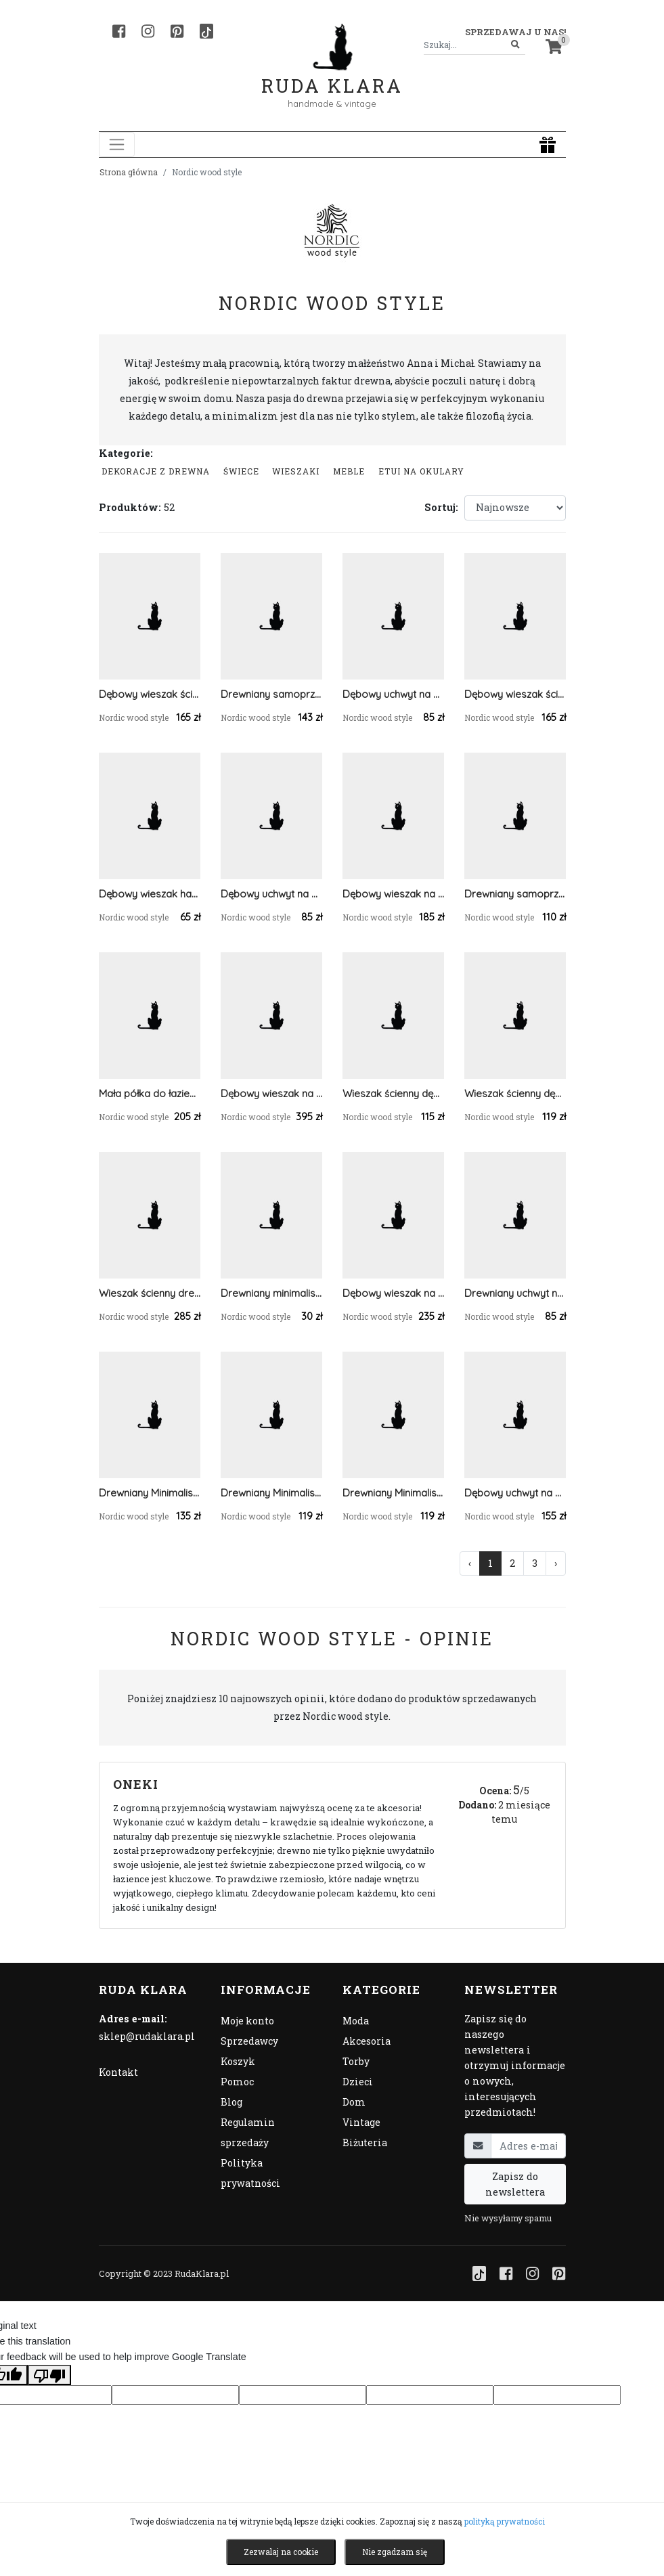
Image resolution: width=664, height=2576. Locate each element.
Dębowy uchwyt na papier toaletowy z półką (515, 1492)
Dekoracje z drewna (156, 471)
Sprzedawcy (249, 2041)
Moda (355, 2020)
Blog (231, 2101)
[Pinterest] (177, 31)
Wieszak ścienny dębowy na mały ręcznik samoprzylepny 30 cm (393, 1093)
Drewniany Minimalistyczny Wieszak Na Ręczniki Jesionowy (271, 1492)
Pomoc (237, 2081)
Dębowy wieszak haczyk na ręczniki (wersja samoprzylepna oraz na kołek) (149, 893)
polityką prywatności (504, 2521)
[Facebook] (118, 31)
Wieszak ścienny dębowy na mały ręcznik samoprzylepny (515, 1093)
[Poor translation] (49, 2375)
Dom (354, 2101)
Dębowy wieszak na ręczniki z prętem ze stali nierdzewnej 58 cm (393, 1293)
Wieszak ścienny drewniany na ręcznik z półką (149, 1293)
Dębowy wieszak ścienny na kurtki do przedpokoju (515, 694)
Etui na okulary (421, 471)
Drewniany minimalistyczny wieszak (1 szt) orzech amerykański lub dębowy (271, 1293)
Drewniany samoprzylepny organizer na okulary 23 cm (271, 694)
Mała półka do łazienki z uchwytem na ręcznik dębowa (149, 1093)
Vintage (361, 2122)
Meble (349, 471)
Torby (356, 2061)
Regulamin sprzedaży (248, 2132)
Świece (241, 471)
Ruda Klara (332, 74)
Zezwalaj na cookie (281, 2551)
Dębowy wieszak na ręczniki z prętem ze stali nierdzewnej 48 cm (393, 893)
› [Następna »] (555, 1563)
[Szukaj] (515, 45)
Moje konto (247, 2020)
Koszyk (238, 2061)
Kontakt (118, 2072)
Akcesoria (366, 2041)
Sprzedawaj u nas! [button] (515, 32)
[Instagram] (147, 31)
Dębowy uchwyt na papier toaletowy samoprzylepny (393, 694)
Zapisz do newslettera (515, 2184)
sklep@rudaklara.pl (147, 2036)
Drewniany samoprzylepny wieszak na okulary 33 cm (515, 893)
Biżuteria (364, 2142)
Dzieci (357, 2081)
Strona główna (128, 171)
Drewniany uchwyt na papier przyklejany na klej (515, 1293)
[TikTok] (206, 31)
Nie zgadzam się (394, 2551)
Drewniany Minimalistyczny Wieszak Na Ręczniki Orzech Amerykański (149, 1492)
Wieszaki (295, 471)
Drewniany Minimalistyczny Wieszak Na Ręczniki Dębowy (393, 1492)
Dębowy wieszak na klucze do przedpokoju (271, 1093)
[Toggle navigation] (117, 144)
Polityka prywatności (250, 2173)
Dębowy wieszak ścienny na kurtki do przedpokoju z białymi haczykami (149, 694)
